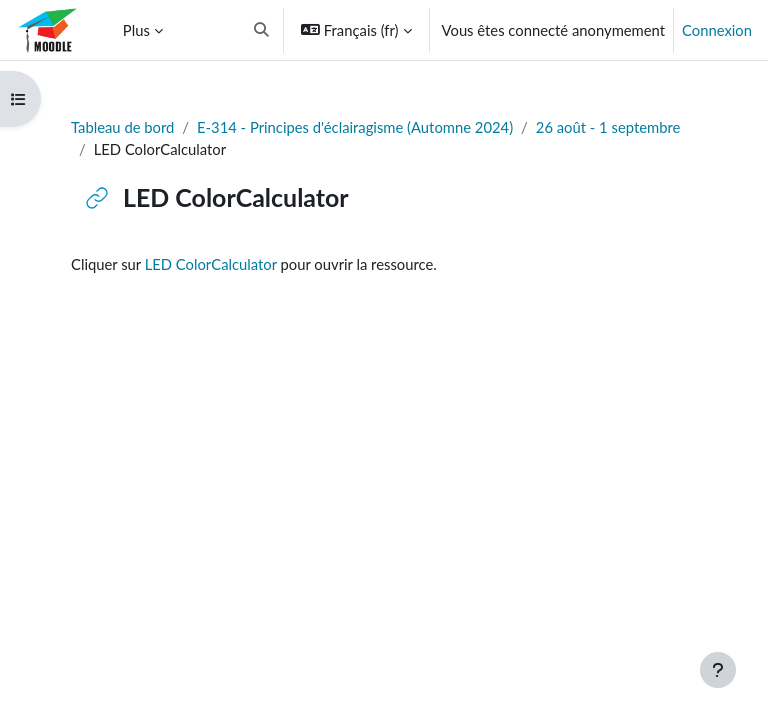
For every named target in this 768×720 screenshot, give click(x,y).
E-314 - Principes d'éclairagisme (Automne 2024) (355, 127)
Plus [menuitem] (136, 30)
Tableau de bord (122, 127)
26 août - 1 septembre (608, 127)
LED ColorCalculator (211, 264)
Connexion (717, 30)
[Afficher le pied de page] (718, 670)
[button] (261, 30)
